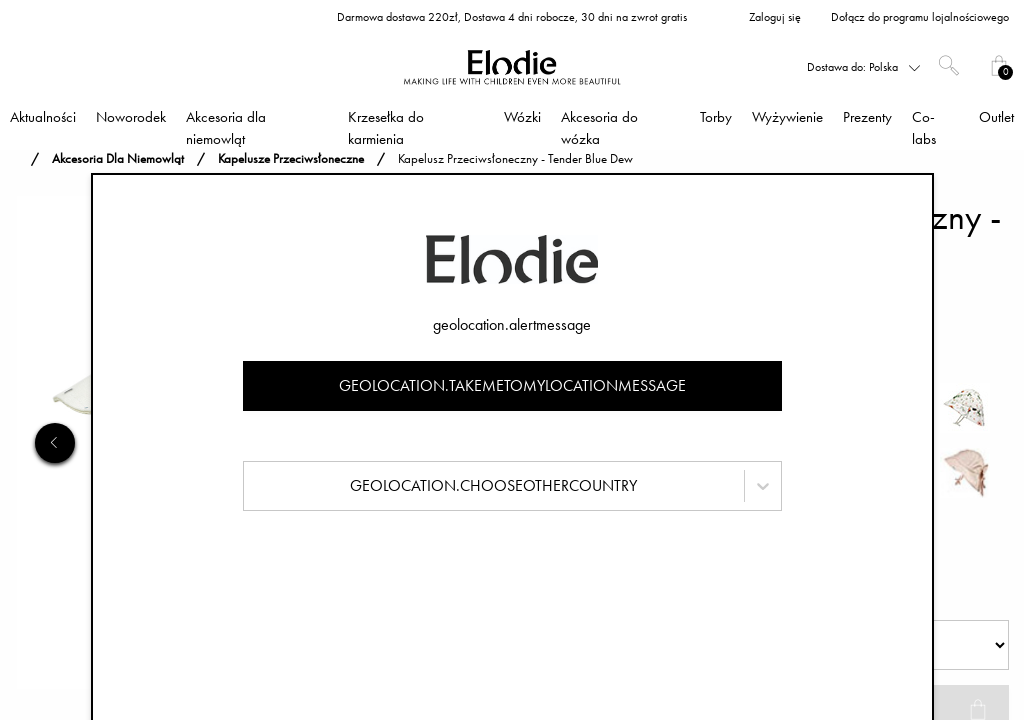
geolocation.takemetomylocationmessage (512, 385)
